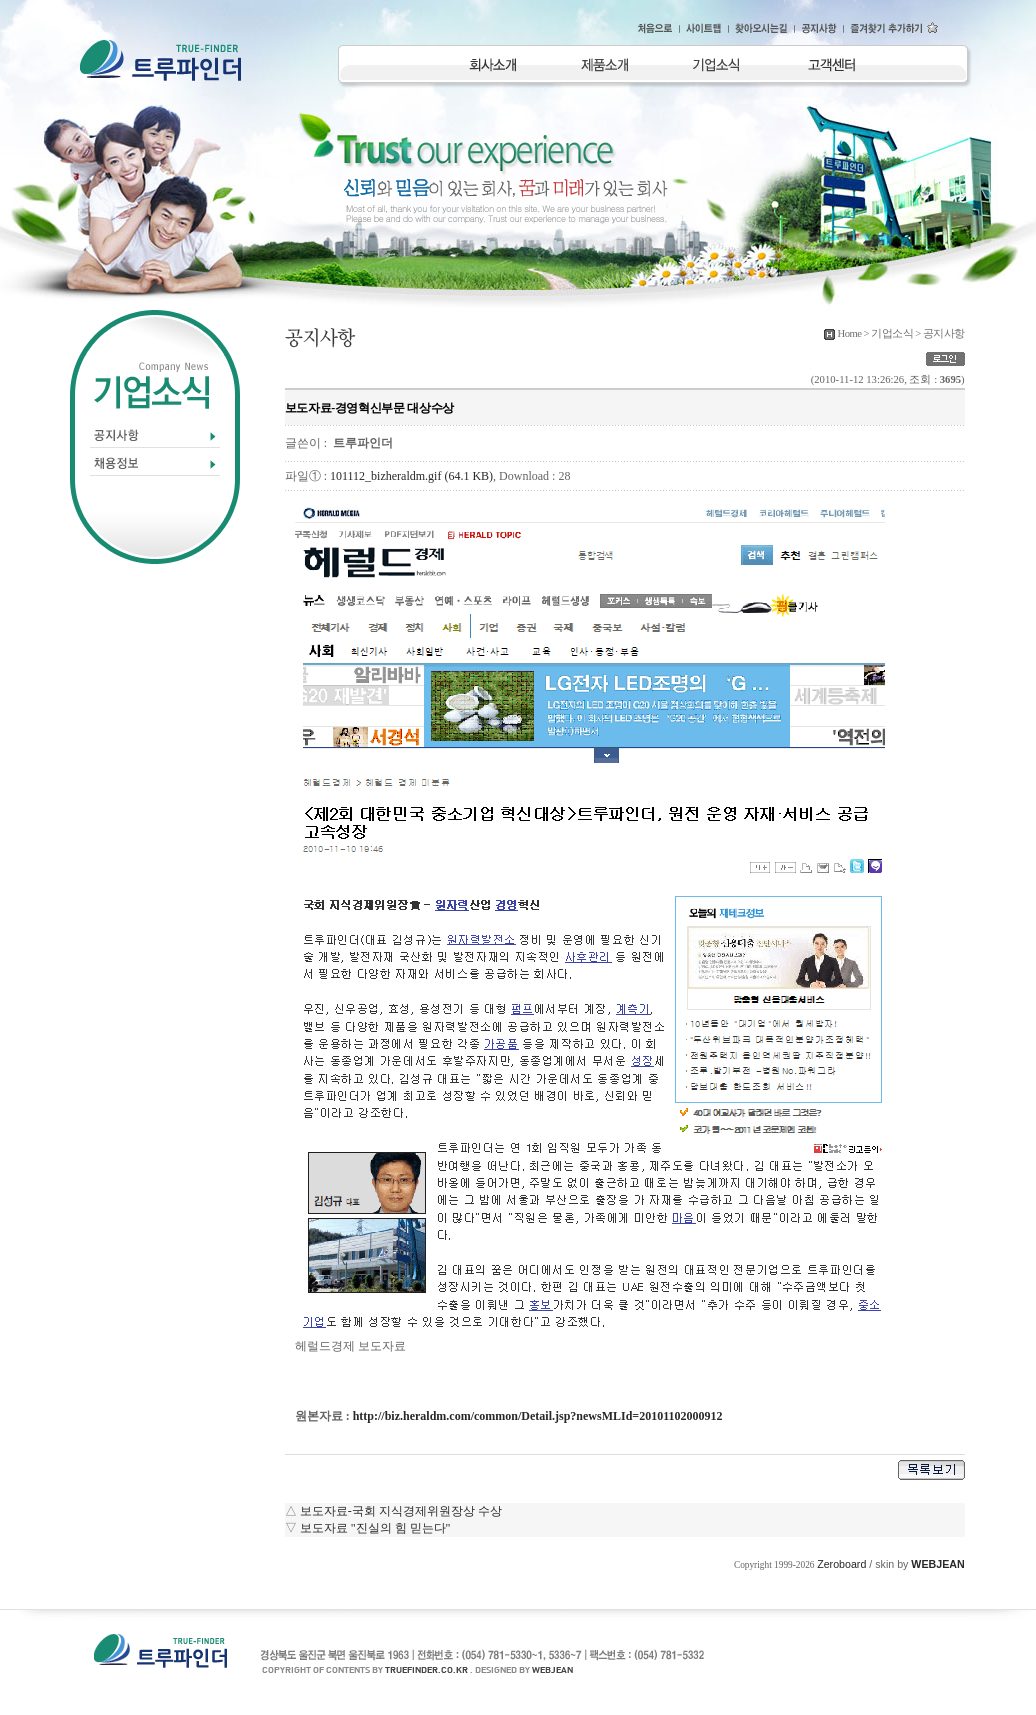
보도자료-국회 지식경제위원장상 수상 (401, 1511)
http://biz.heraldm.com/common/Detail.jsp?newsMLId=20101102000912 (538, 1416)
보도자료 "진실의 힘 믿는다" (375, 1528)
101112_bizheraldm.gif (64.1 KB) (411, 476)
